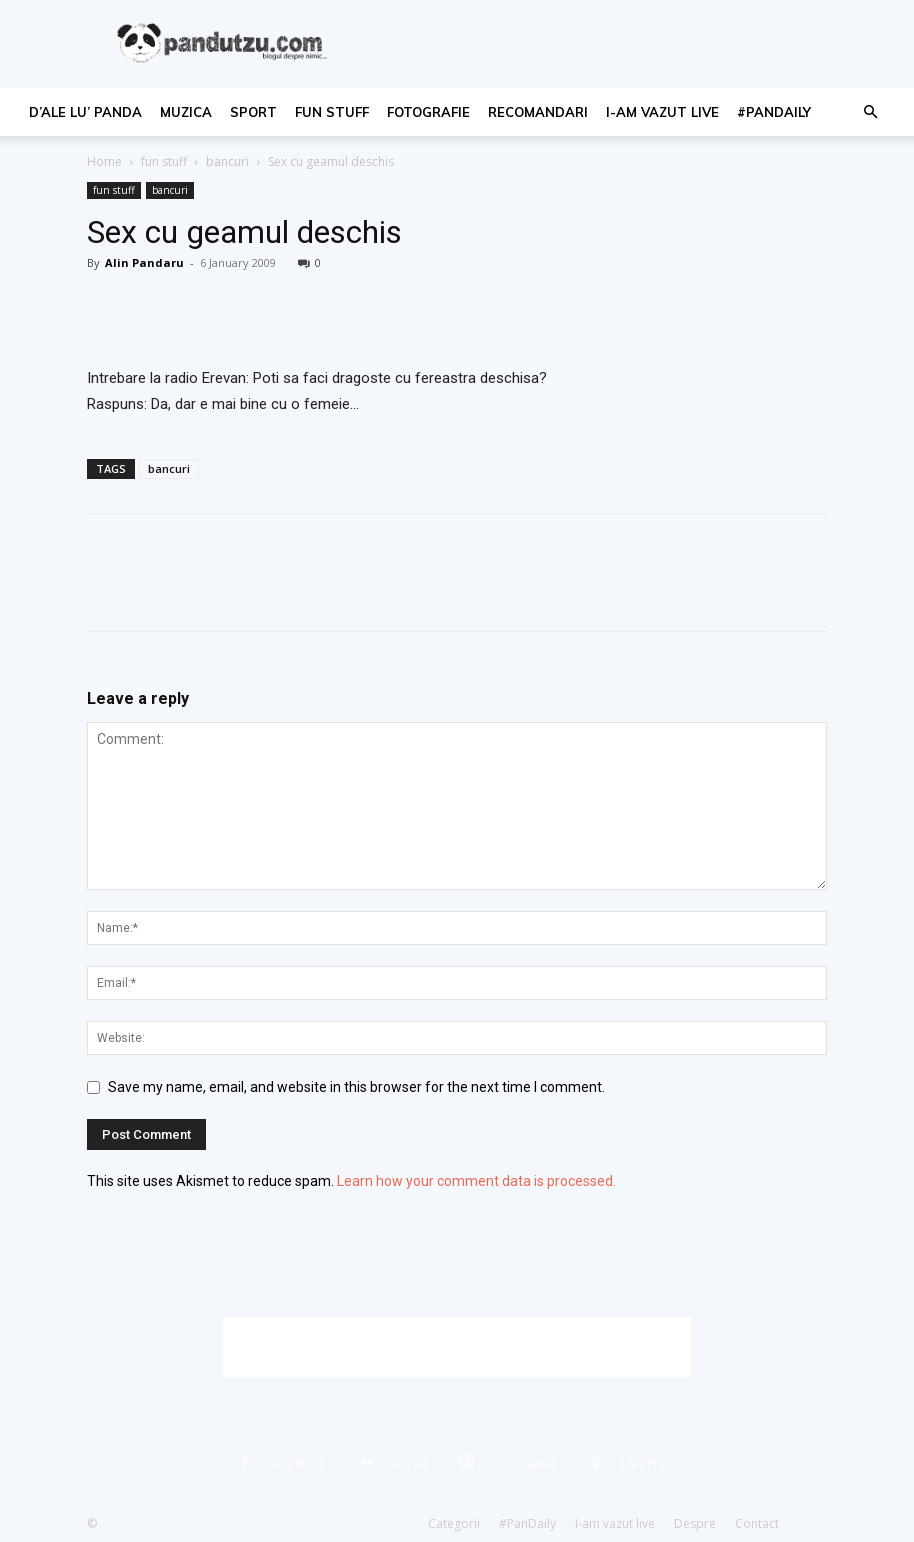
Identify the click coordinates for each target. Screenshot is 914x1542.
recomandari (538, 112)
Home (104, 161)
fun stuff (332, 112)
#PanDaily (774, 112)
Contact (757, 1523)
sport (253, 112)
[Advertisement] (457, 1347)
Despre (695, 1523)
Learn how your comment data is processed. (476, 1181)
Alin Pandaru (144, 262)
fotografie (428, 112)
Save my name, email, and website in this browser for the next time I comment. (356, 1087)
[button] (870, 112)
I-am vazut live (662, 112)
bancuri (227, 161)
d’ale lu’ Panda (85, 112)
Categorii (454, 1523)
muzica (186, 112)
